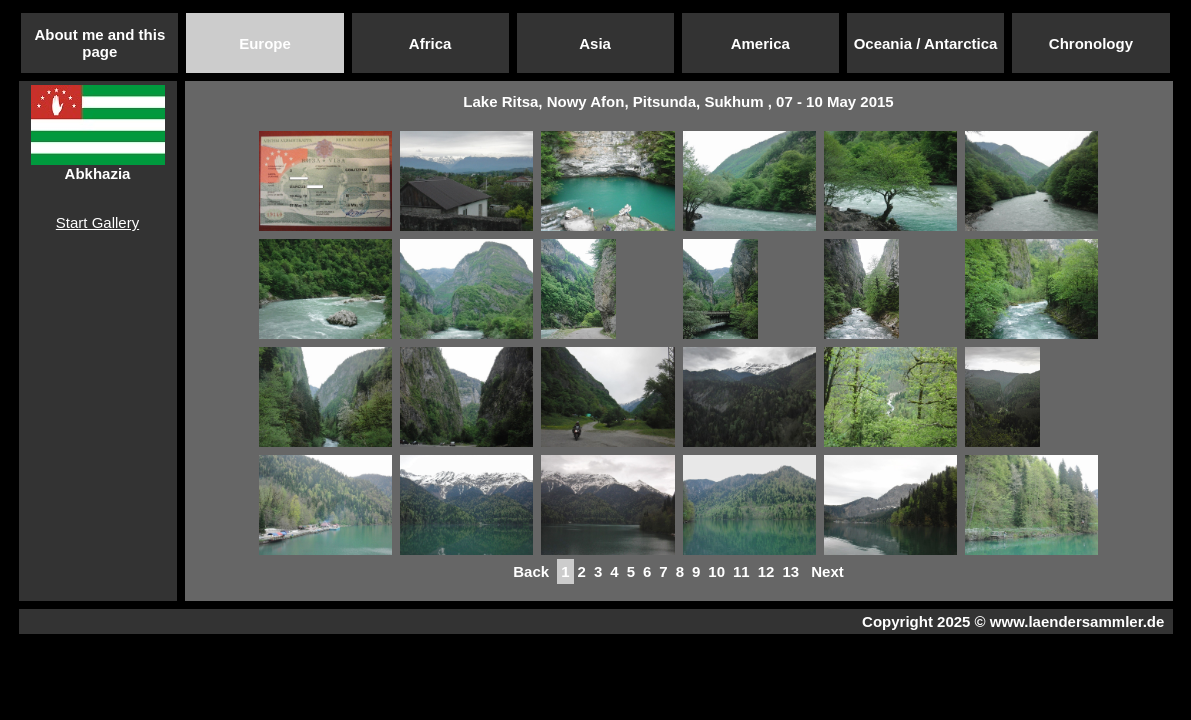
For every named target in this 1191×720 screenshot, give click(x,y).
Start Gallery (97, 222)
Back (531, 571)
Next (827, 571)
